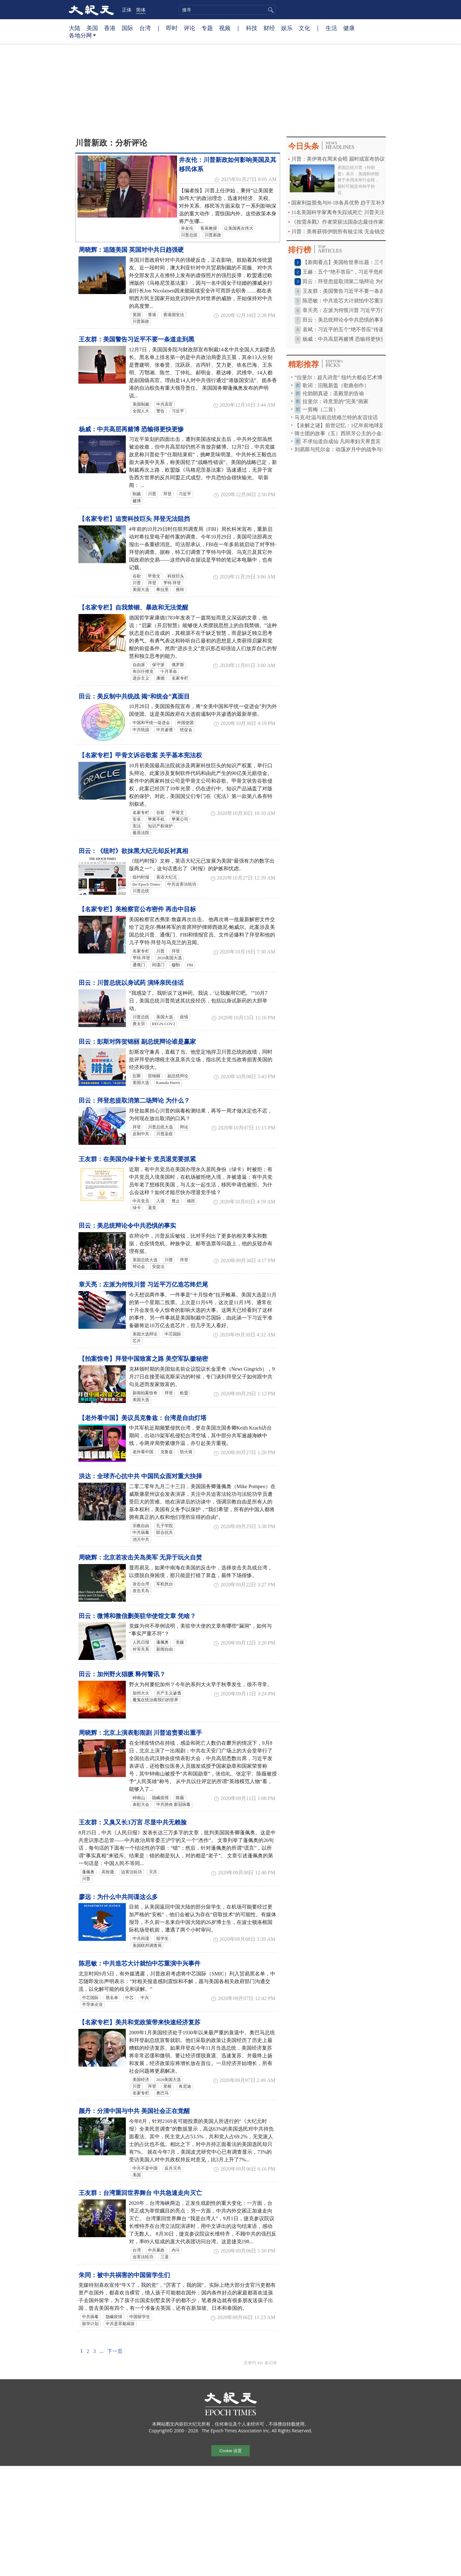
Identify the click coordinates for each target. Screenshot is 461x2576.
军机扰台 (164, 1584)
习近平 (178, 411)
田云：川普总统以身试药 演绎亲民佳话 (131, 982)
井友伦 (187, 228)
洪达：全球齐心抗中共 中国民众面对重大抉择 (140, 1476)
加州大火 (141, 1693)
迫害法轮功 (131, 1872)
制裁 (137, 494)
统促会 (186, 730)
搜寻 (270, 10)
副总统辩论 (177, 1076)
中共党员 (141, 1201)
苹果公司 (180, 819)
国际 (127, 28)
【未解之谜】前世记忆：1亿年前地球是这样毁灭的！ (355, 425)
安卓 (137, 819)
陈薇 (180, 1798)
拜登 (167, 494)
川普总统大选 (160, 1127)
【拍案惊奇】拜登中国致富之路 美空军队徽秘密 (143, 1358)
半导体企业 (92, 2004)
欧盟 (184, 1393)
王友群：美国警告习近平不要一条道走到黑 (136, 339)
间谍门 (158, 965)
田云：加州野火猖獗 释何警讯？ (122, 1674)
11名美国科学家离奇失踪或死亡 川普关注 (337, 212)
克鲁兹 (166, 1452)
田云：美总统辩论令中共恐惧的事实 (127, 1225)
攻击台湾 (141, 1584)
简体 (141, 9)
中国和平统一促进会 (151, 723)
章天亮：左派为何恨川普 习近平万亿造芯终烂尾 (143, 1284)
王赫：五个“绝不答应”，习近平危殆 (343, 272)
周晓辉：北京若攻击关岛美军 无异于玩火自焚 (140, 1557)
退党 (152, 1208)
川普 (152, 494)
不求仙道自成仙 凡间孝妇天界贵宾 (342, 441)
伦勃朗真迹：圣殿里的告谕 (333, 393)
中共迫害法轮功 (181, 884)
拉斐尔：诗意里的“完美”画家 (335, 401)
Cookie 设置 (230, 2450)
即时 (172, 28)
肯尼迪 (185, 2086)
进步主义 (141, 678)
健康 (349, 28)
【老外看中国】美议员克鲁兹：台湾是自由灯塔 (142, 1418)
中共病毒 (141, 1532)
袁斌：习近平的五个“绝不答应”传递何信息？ (353, 329)
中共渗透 (164, 730)
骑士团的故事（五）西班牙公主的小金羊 (341, 433)
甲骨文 (154, 576)
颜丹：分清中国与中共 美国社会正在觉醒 (134, 2111)
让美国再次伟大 (238, 228)
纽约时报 (141, 877)
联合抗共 (164, 1532)
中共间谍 (141, 1938)
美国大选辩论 (145, 1334)
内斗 (176, 2250)
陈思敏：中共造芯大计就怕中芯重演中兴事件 (139, 1963)
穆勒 (176, 965)
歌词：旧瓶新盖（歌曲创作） (336, 385)
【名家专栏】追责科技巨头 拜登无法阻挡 (134, 518)
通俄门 (139, 965)
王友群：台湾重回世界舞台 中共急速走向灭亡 (140, 2192)
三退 (164, 2257)
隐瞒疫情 (160, 1798)
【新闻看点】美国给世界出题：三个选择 (349, 262)
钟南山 (139, 1798)
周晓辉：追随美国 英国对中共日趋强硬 (131, 249)
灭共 (153, 1872)
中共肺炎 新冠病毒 (173, 1804)
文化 (304, 28)
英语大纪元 (166, 877)
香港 (110, 28)
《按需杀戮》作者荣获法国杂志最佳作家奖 (340, 222)
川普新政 (213, 235)
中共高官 (164, 404)
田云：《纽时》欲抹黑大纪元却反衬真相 (133, 851)
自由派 (139, 665)
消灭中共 (141, 1539)
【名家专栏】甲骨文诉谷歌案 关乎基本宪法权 (140, 755)
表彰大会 (141, 1804)
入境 (160, 1201)
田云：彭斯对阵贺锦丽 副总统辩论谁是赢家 (137, 1041)
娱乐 (287, 28)
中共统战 (141, 730)
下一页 (115, 2351)
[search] (227, 10)
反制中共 (141, 1134)
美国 (92, 28)
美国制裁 (141, 404)
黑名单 (112, 1998)
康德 (160, 678)
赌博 (137, 501)
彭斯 (137, 1076)
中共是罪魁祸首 (120, 2324)
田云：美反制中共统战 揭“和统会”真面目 (134, 696)
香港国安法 (173, 315)
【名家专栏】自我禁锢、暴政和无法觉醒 (133, 607)
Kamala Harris (168, 1083)
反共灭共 (173, 2168)
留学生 (162, 1938)
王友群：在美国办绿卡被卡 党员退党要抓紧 (137, 1159)
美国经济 (141, 2080)
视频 (224, 28)
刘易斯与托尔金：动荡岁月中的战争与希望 (343, 449)
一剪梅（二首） (320, 409)
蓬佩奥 (162, 1642)
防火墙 (186, 1452)
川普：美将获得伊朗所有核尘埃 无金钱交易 (340, 231)
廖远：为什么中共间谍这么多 (118, 1897)
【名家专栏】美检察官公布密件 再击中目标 (137, 909)
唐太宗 (139, 1024)
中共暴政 (156, 2250)
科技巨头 (175, 576)
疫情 (184, 1017)
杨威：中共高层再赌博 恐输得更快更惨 (131, 429)
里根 (167, 2086)
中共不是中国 (145, 2168)
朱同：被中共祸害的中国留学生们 (124, 2275)
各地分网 (82, 37)
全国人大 (141, 411)
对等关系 (141, 1649)
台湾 (145, 28)
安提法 (158, 1266)
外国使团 (185, 723)
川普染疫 (164, 1134)
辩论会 (139, 1266)
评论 (189, 28)
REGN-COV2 (163, 1024)
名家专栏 (180, 678)
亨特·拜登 (172, 583)
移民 (191, 1201)
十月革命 (168, 671)
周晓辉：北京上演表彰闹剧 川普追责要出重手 (140, 1732)
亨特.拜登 (141, 958)
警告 (160, 411)
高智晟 (107, 1872)
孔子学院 (164, 1526)
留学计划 (90, 2324)
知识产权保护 (160, 826)
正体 (127, 9)
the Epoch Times (146, 884)
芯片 (137, 1341)
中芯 (129, 1998)
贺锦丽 (154, 1076)
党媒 (180, 1642)
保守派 (158, 665)
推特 (180, 589)
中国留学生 (139, 2317)
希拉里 (162, 589)
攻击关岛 (141, 1591)
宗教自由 (141, 1526)
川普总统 (189, 235)
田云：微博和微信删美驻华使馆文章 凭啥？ (137, 1616)
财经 (269, 28)
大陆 (74, 28)
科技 (251, 28)
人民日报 (141, 1642)
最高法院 (141, 833)
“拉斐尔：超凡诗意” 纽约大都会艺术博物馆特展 (349, 377)
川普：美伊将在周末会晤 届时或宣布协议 (338, 159)
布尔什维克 (143, 671)
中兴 (145, 1998)
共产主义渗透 (168, 1693)
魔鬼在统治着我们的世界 (155, 1700)
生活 (331, 28)
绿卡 (137, 1208)
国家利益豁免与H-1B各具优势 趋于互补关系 (341, 202)
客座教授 (208, 228)
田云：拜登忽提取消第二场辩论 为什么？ (134, 1100)
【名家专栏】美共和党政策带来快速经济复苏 (139, 2022)
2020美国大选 (169, 958)
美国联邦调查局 (147, 1945)
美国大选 (141, 589)
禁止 (176, 1201)
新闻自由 (164, 1649)
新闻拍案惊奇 (145, 1393)
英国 (137, 315)
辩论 (184, 1127)
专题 (207, 28)
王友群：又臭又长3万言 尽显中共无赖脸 (133, 1822)
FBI (190, 965)
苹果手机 (156, 819)
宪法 (137, 826)
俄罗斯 (178, 665)
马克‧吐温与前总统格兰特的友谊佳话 (336, 417)
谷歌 (137, 576)
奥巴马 (162, 2093)
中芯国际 (173, 1334)
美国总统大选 (145, 1260)
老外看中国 (143, 1452)
